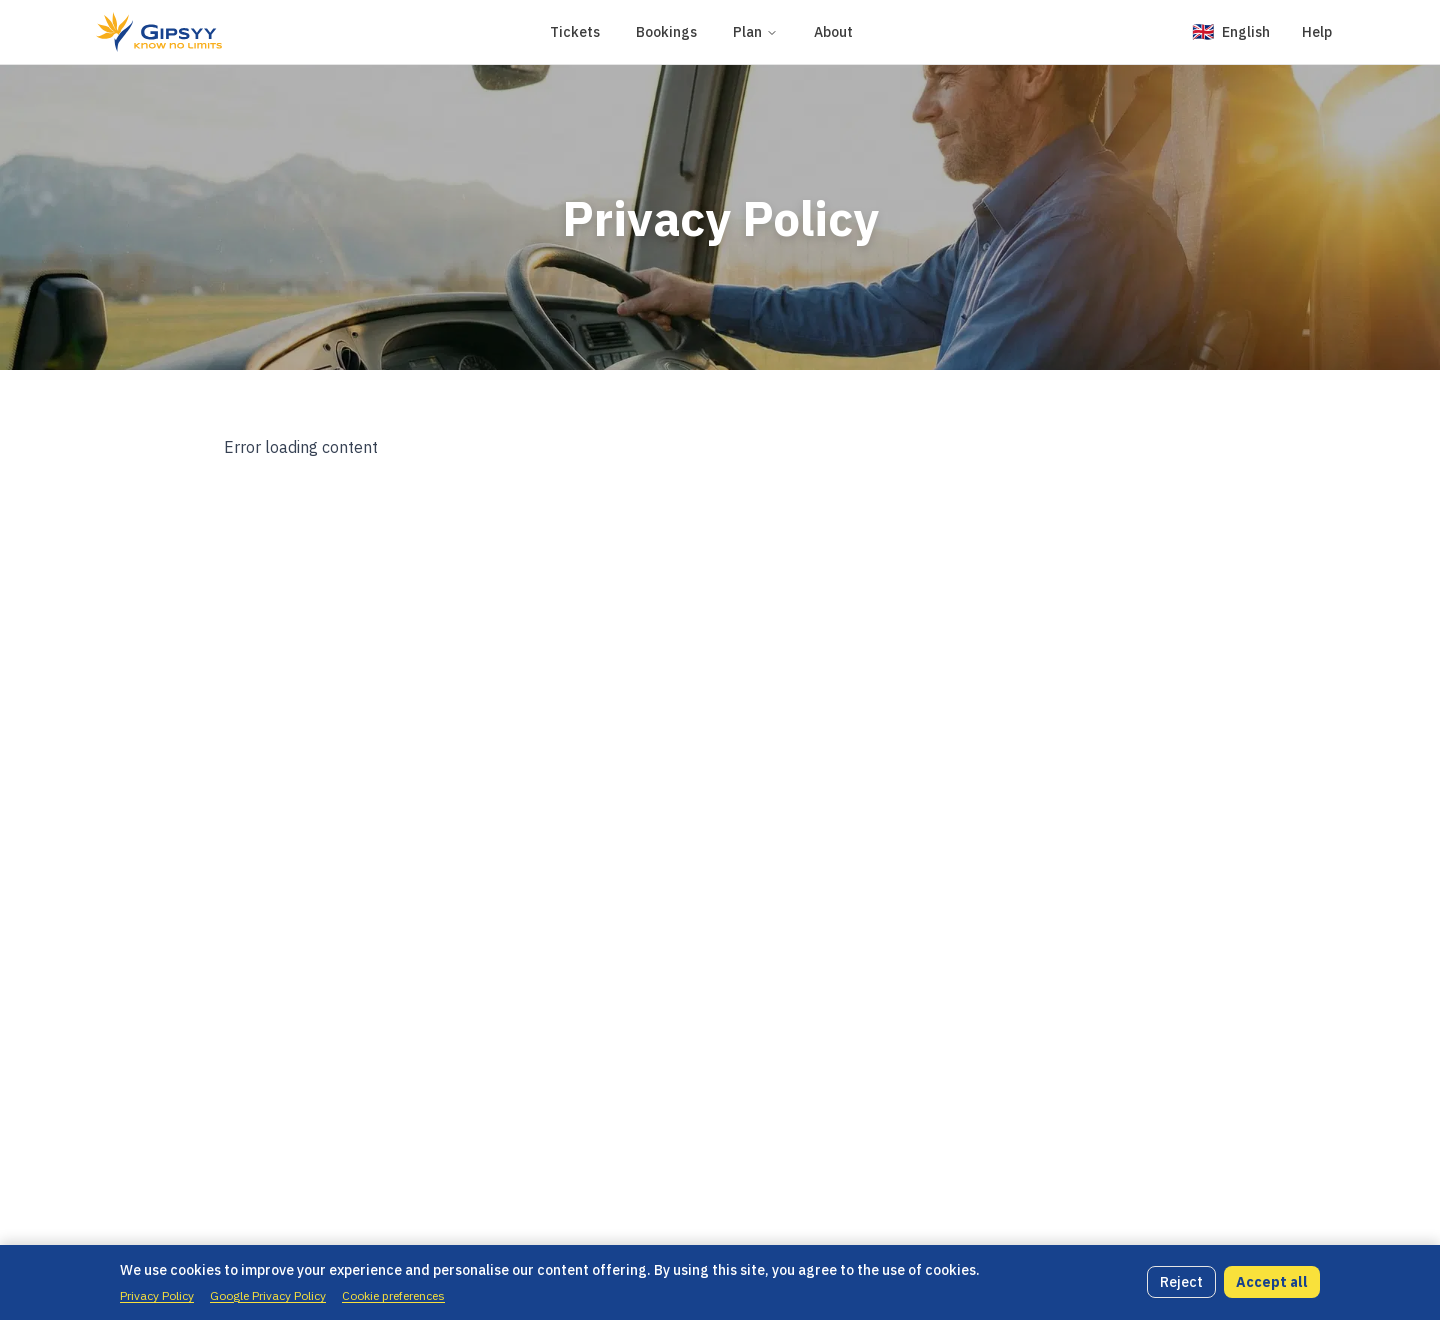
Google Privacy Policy (268, 1295)
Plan (755, 32)
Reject (1181, 1282)
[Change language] (1231, 32)
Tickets (575, 32)
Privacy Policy (157, 1295)
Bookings (666, 32)
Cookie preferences (393, 1295)
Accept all (1272, 1282)
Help (1317, 32)
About (833, 32)
